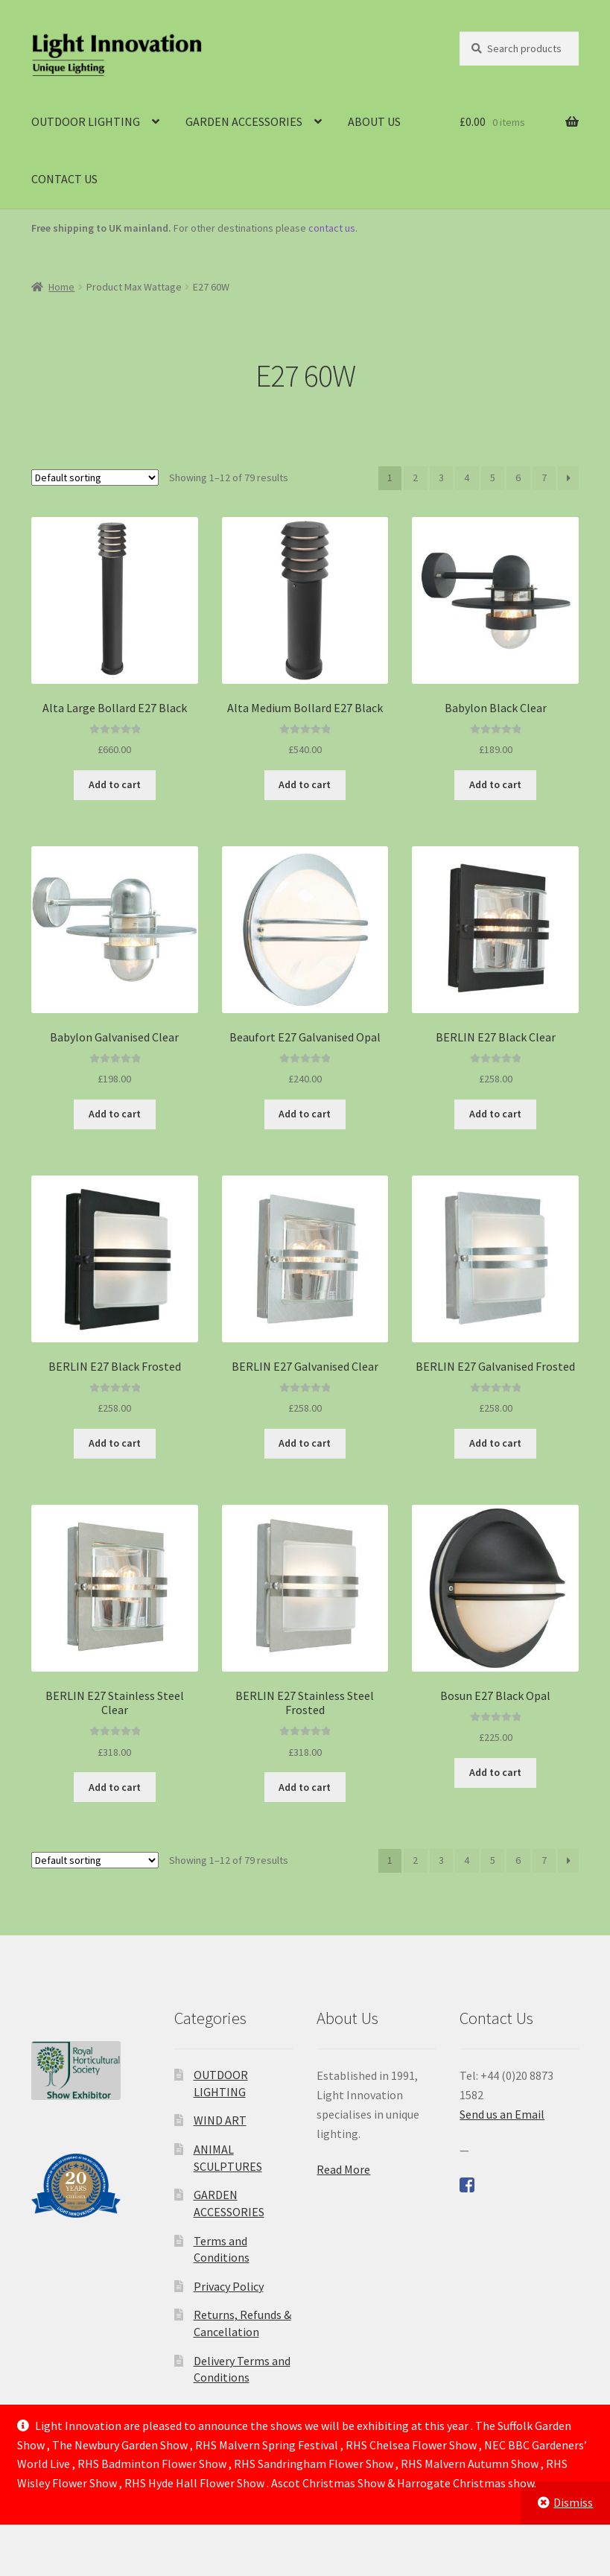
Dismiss (573, 2502)
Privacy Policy (229, 2286)
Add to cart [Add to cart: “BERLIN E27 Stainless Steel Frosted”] (305, 1787)
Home (61, 287)
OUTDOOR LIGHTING (85, 121)
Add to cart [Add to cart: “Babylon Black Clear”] (495, 784)
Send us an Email (502, 2114)
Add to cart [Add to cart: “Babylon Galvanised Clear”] (115, 1113)
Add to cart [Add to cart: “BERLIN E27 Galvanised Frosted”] (495, 1443)
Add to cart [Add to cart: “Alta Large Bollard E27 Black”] (115, 784)
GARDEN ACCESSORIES (243, 121)
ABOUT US (374, 121)
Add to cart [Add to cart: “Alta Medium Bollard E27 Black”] (305, 784)
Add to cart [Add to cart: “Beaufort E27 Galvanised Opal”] (305, 1113)
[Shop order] (95, 477)
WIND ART (220, 2120)
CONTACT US (64, 178)
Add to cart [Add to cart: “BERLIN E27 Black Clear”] (495, 1113)
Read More (343, 2169)
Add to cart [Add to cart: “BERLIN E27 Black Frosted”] (115, 1443)
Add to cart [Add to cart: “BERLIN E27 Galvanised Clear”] (305, 1443)
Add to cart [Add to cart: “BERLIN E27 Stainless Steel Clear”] (115, 1787)
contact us (331, 228)
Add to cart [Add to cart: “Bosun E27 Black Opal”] (495, 1772)
